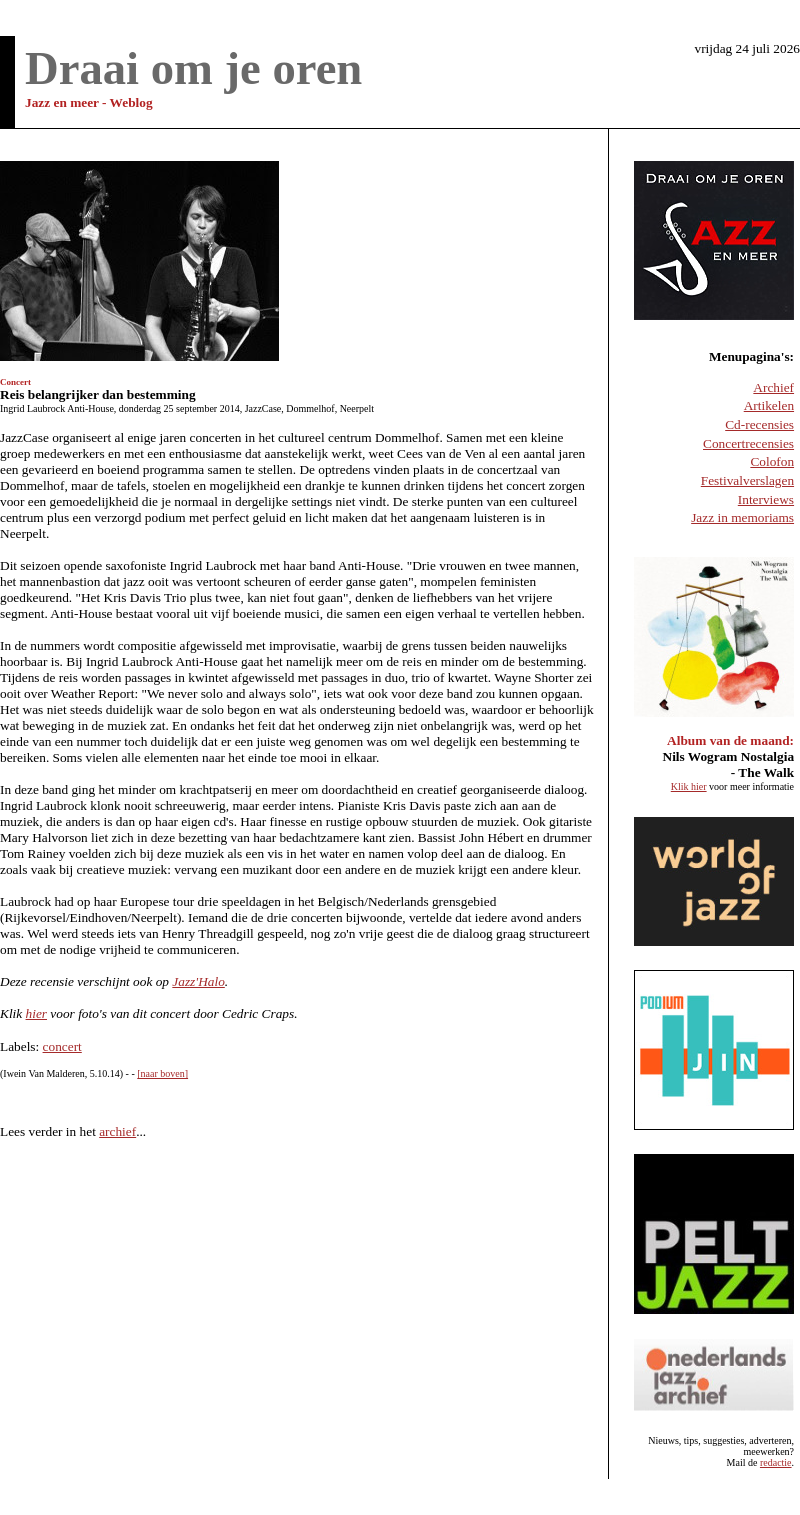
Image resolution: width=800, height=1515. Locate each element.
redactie (776, 1462)
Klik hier (689, 786)
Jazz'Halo (198, 981)
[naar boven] (162, 1073)
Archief (773, 387)
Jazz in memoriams (742, 517)
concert (62, 1046)
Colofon (772, 461)
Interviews (766, 499)
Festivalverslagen (747, 480)
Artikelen (769, 405)
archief (117, 1131)
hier (36, 1013)
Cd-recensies (759, 424)
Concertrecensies (748, 443)
